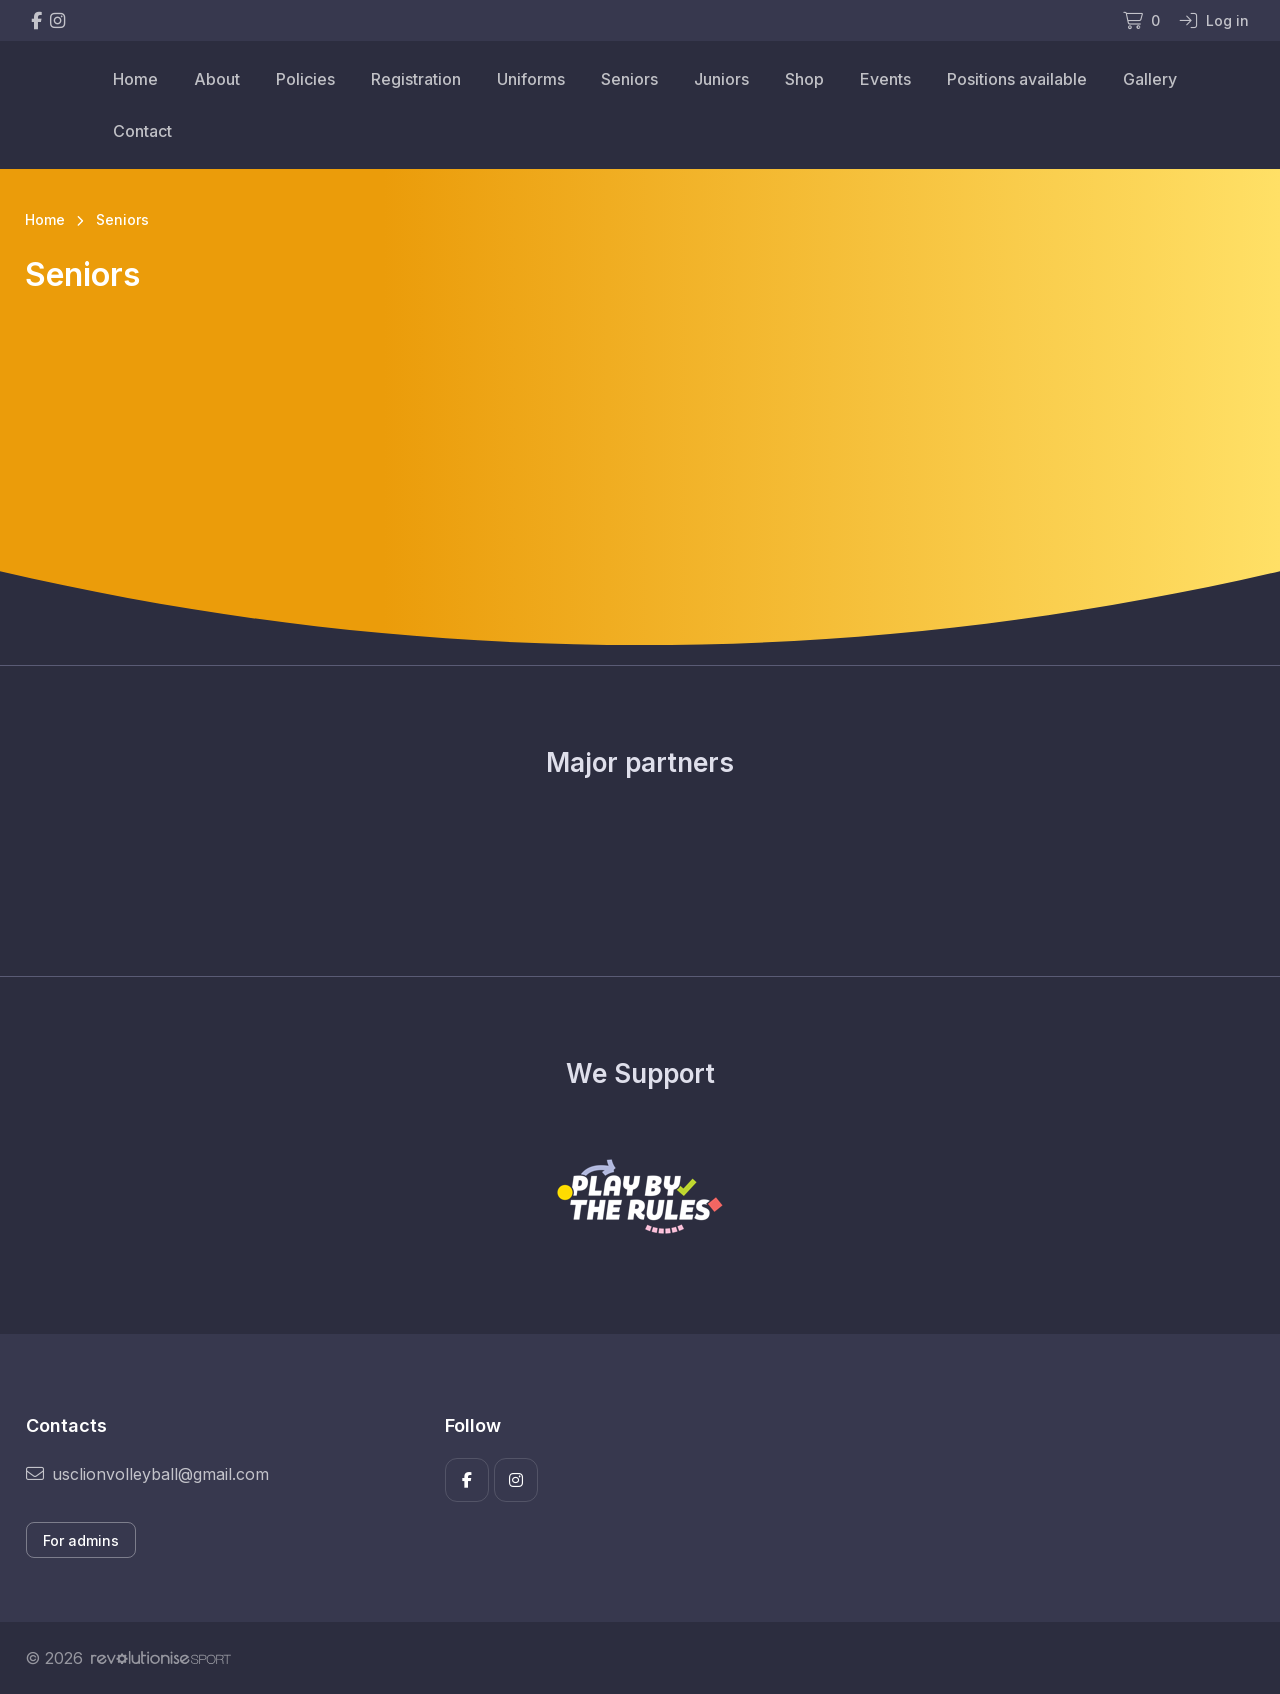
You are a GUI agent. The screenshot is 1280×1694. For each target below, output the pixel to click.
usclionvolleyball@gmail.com (147, 1474)
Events (885, 79)
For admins (81, 1540)
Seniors (629, 79)
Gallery (1150, 79)
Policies (305, 79)
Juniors (721, 79)
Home (135, 79)
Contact (142, 131)
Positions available (1017, 79)
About (217, 79)
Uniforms (531, 79)
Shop (804, 79)
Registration (416, 79)
